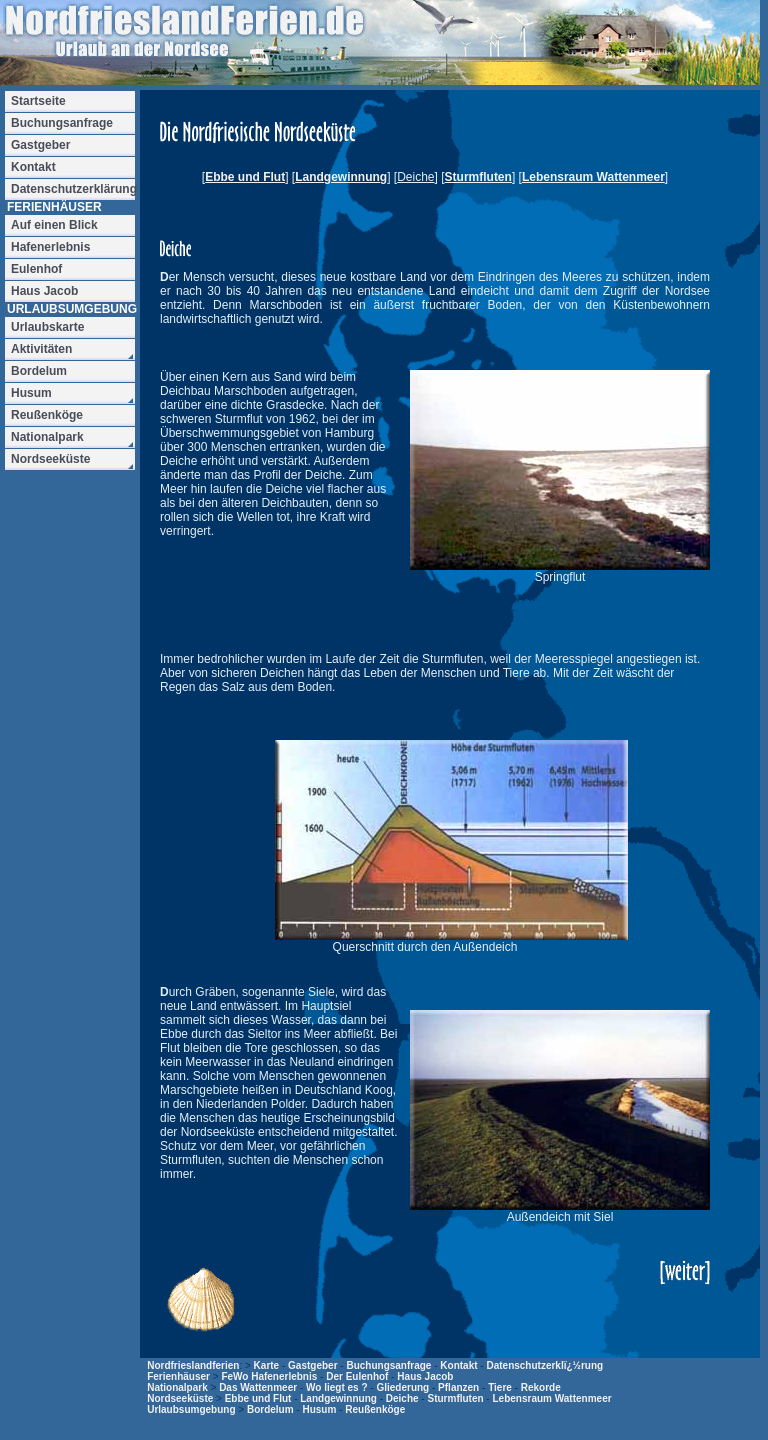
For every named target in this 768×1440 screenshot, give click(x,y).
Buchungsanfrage (388, 1365)
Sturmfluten (478, 177)
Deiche (402, 1398)
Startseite (38, 101)
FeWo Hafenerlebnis (269, 1376)
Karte (267, 1365)
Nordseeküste (180, 1398)
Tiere (500, 1387)
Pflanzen (458, 1387)
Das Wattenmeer (258, 1387)
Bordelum (270, 1409)
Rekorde (541, 1387)
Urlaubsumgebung (191, 1409)
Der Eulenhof (357, 1376)
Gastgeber (312, 1365)
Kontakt (458, 1365)
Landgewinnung (341, 177)
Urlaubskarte (47, 327)
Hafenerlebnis (50, 247)
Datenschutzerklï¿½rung (544, 1365)
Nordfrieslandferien (193, 1365)
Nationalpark (177, 1387)
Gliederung (402, 1387)
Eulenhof (36, 269)
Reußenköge (375, 1409)
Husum (319, 1409)
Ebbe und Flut (245, 177)
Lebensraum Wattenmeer (593, 177)
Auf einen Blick (54, 225)
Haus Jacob (425, 1376)
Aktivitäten (41, 349)
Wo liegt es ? (337, 1387)
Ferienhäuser (178, 1376)
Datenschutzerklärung (73, 189)
